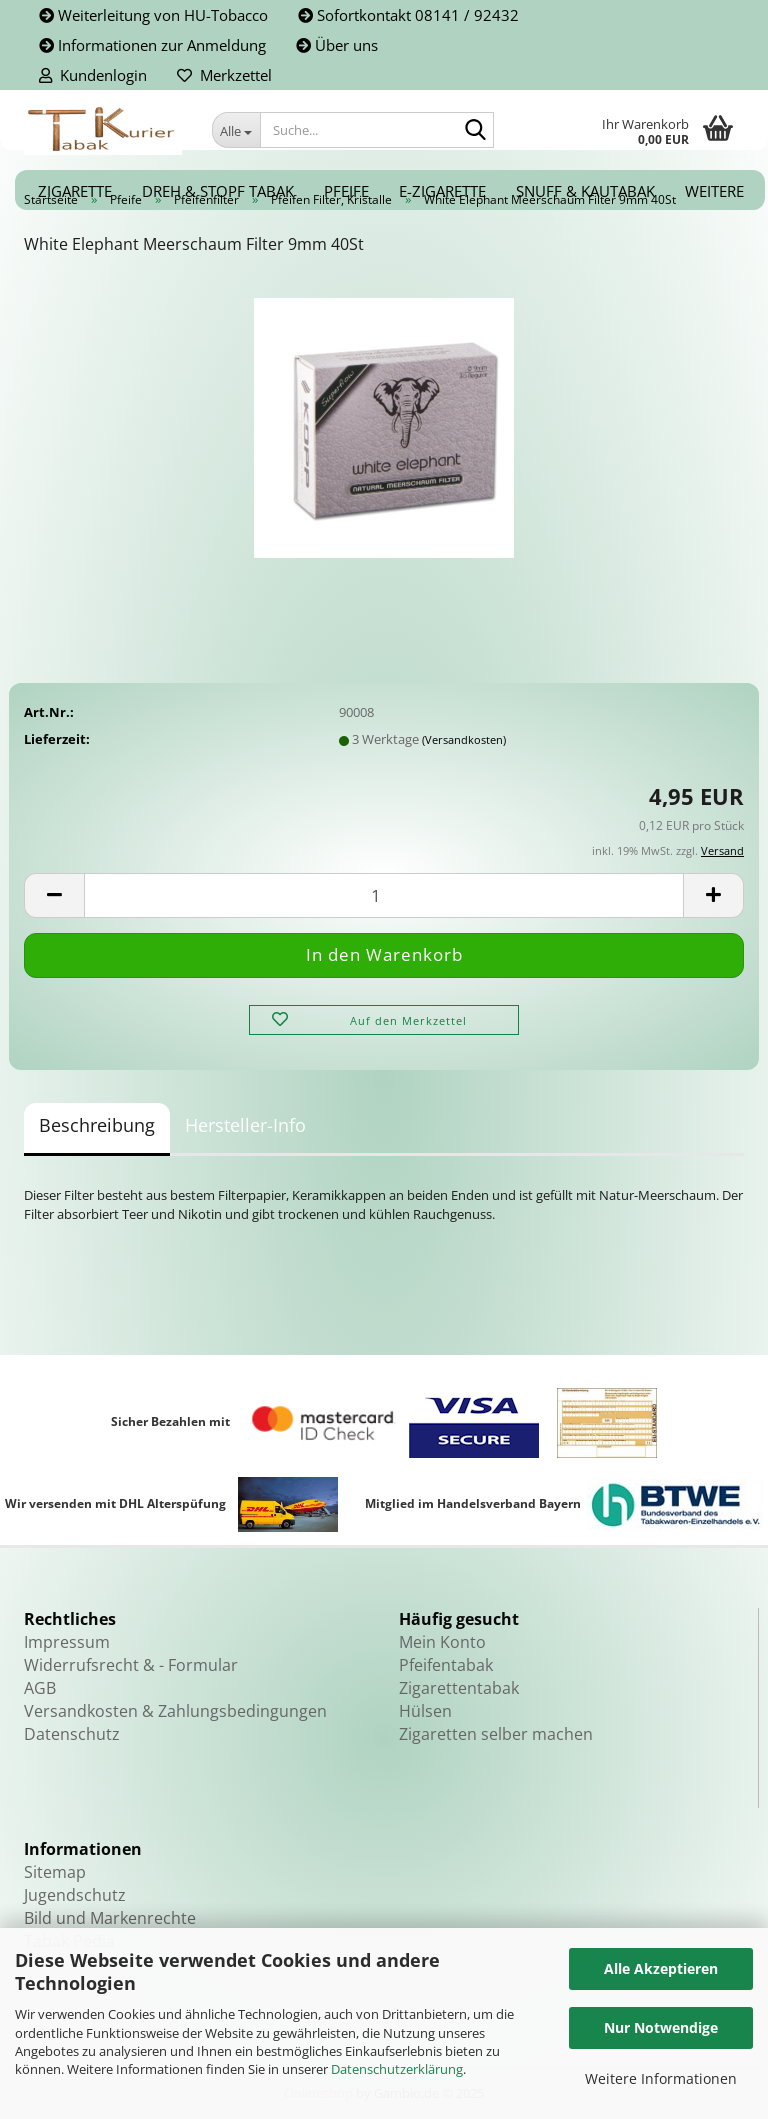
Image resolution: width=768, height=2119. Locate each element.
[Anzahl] (384, 895)
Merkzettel (224, 75)
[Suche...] (236, 130)
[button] (54, 895)
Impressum (67, 1642)
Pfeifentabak (446, 1665)
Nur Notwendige (661, 2027)
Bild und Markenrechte (110, 1918)
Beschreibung (97, 1125)
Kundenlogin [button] (93, 75)
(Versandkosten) (464, 739)
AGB (40, 1688)
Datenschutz (72, 1734)
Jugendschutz (75, 1895)
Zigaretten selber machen (496, 1734)
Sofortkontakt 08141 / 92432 (408, 15)
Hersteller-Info (245, 1125)
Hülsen (425, 1711)
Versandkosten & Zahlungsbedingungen (175, 1711)
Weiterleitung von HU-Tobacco (153, 15)
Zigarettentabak (459, 1688)
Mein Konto (442, 1642)
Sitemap (55, 1872)
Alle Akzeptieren (661, 1968)
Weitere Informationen (661, 2078)
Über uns (337, 45)
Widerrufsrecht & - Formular (131, 1665)
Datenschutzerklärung (397, 2069)
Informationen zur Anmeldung (152, 45)
